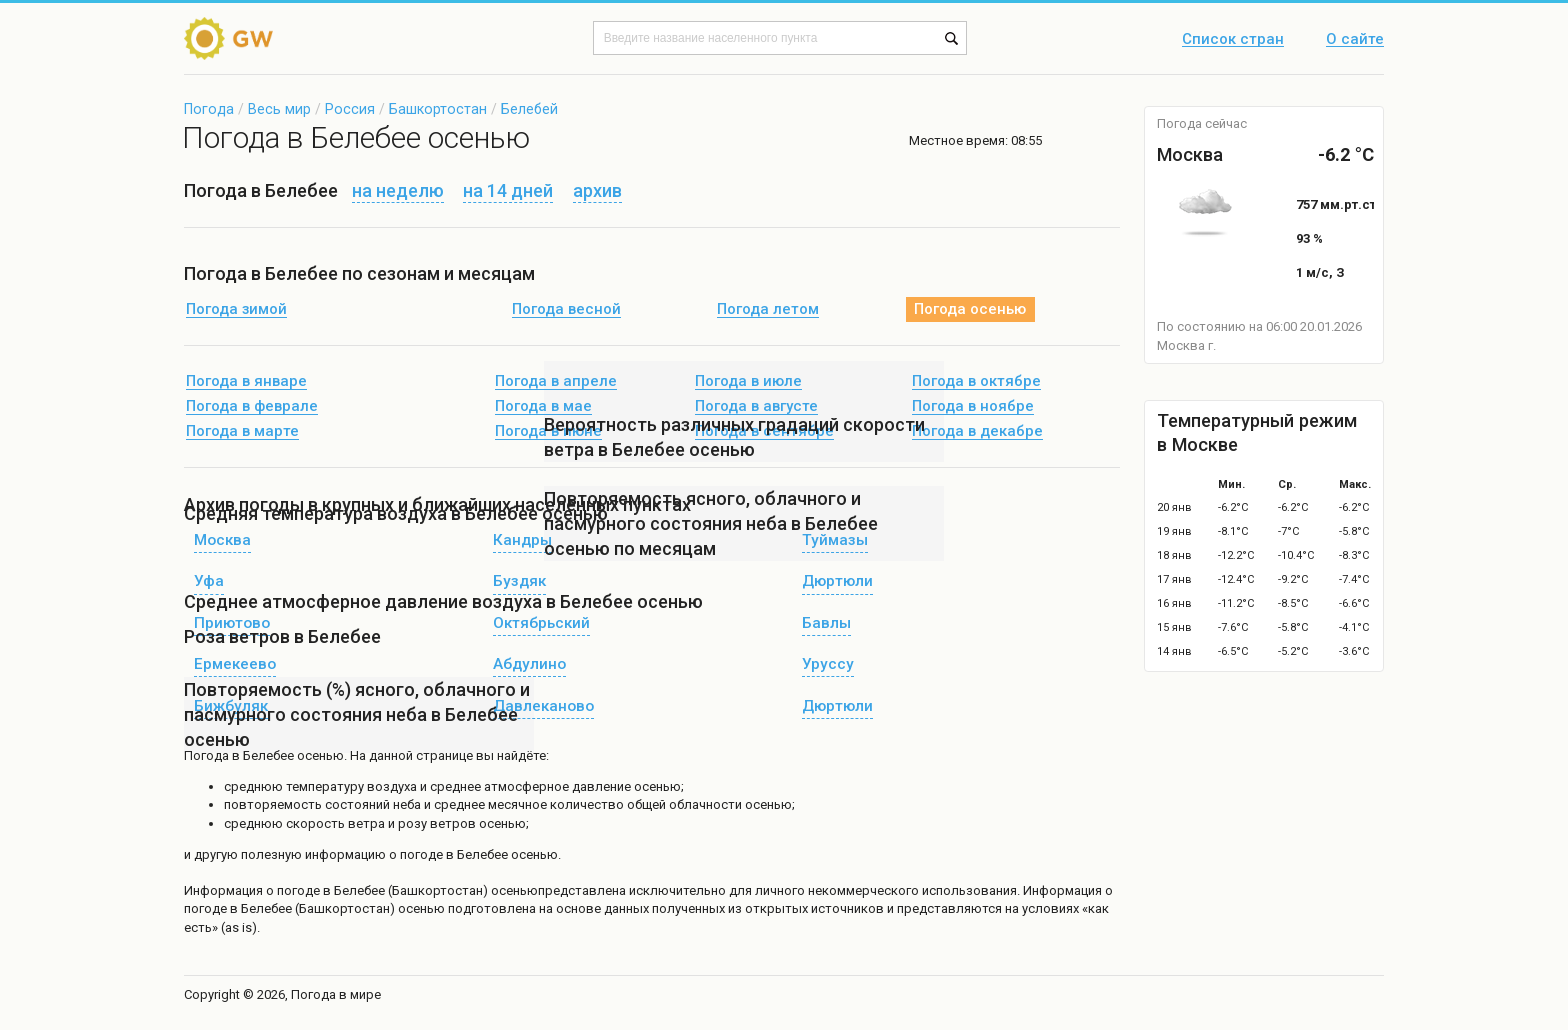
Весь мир (279, 109)
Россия (350, 109)
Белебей (529, 109)
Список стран (1233, 40)
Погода (209, 109)
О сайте (1355, 40)
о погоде (294, 890)
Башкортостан (438, 109)
